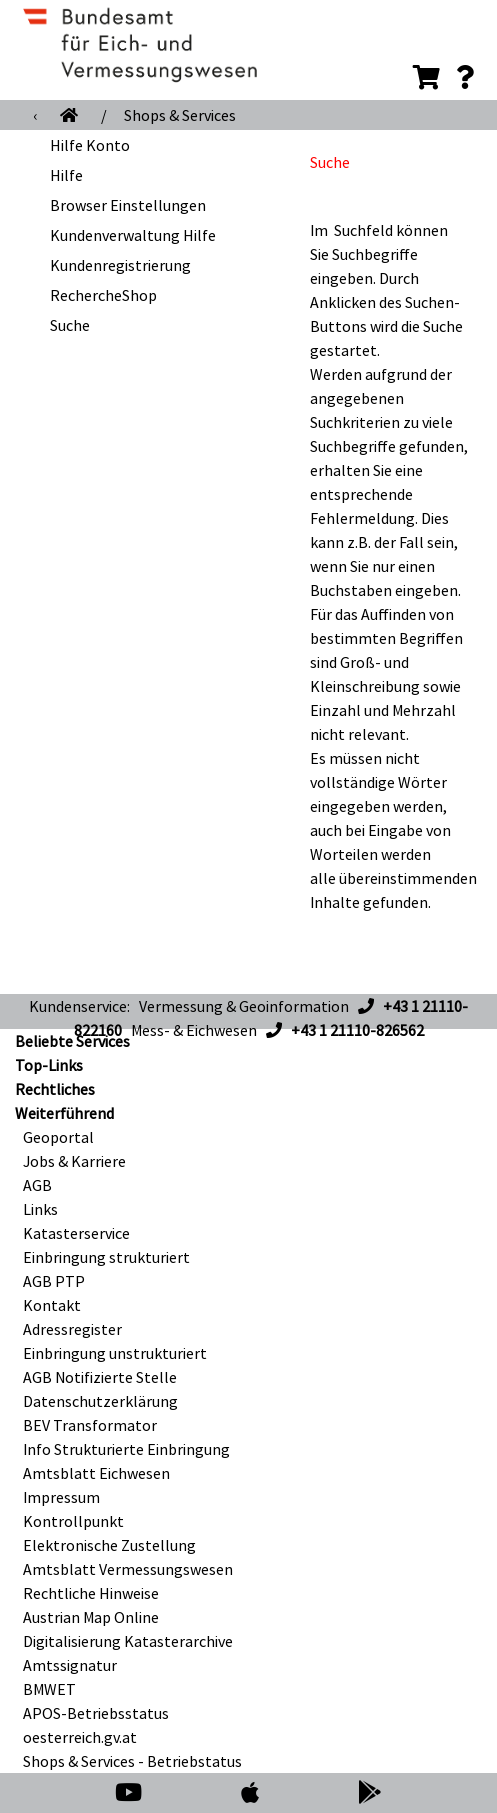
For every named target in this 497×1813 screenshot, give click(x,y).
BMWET (49, 1689)
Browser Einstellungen (128, 205)
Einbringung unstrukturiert (115, 1353)
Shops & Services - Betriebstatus (132, 1761)
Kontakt (52, 1305)
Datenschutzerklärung (100, 1401)
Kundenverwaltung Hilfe (133, 235)
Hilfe (66, 175)
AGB (37, 1185)
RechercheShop (103, 295)
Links (40, 1209)
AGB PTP (54, 1281)
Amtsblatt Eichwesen (96, 1473)
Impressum (61, 1497)
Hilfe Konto (90, 145)
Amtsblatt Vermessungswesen (128, 1569)
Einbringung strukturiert (106, 1257)
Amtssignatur (70, 1665)
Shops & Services (180, 115)
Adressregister (72, 1329)
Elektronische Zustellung (109, 1545)
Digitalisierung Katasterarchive (128, 1641)
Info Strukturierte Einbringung (126, 1449)
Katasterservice (76, 1233)
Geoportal (58, 1137)
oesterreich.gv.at (80, 1737)
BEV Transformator (90, 1425)
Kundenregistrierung (120, 265)
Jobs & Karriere (74, 1161)
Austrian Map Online (91, 1617)
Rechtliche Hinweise (91, 1593)
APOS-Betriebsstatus (96, 1713)
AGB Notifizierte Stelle (100, 1377)
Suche (70, 325)
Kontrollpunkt (73, 1521)
